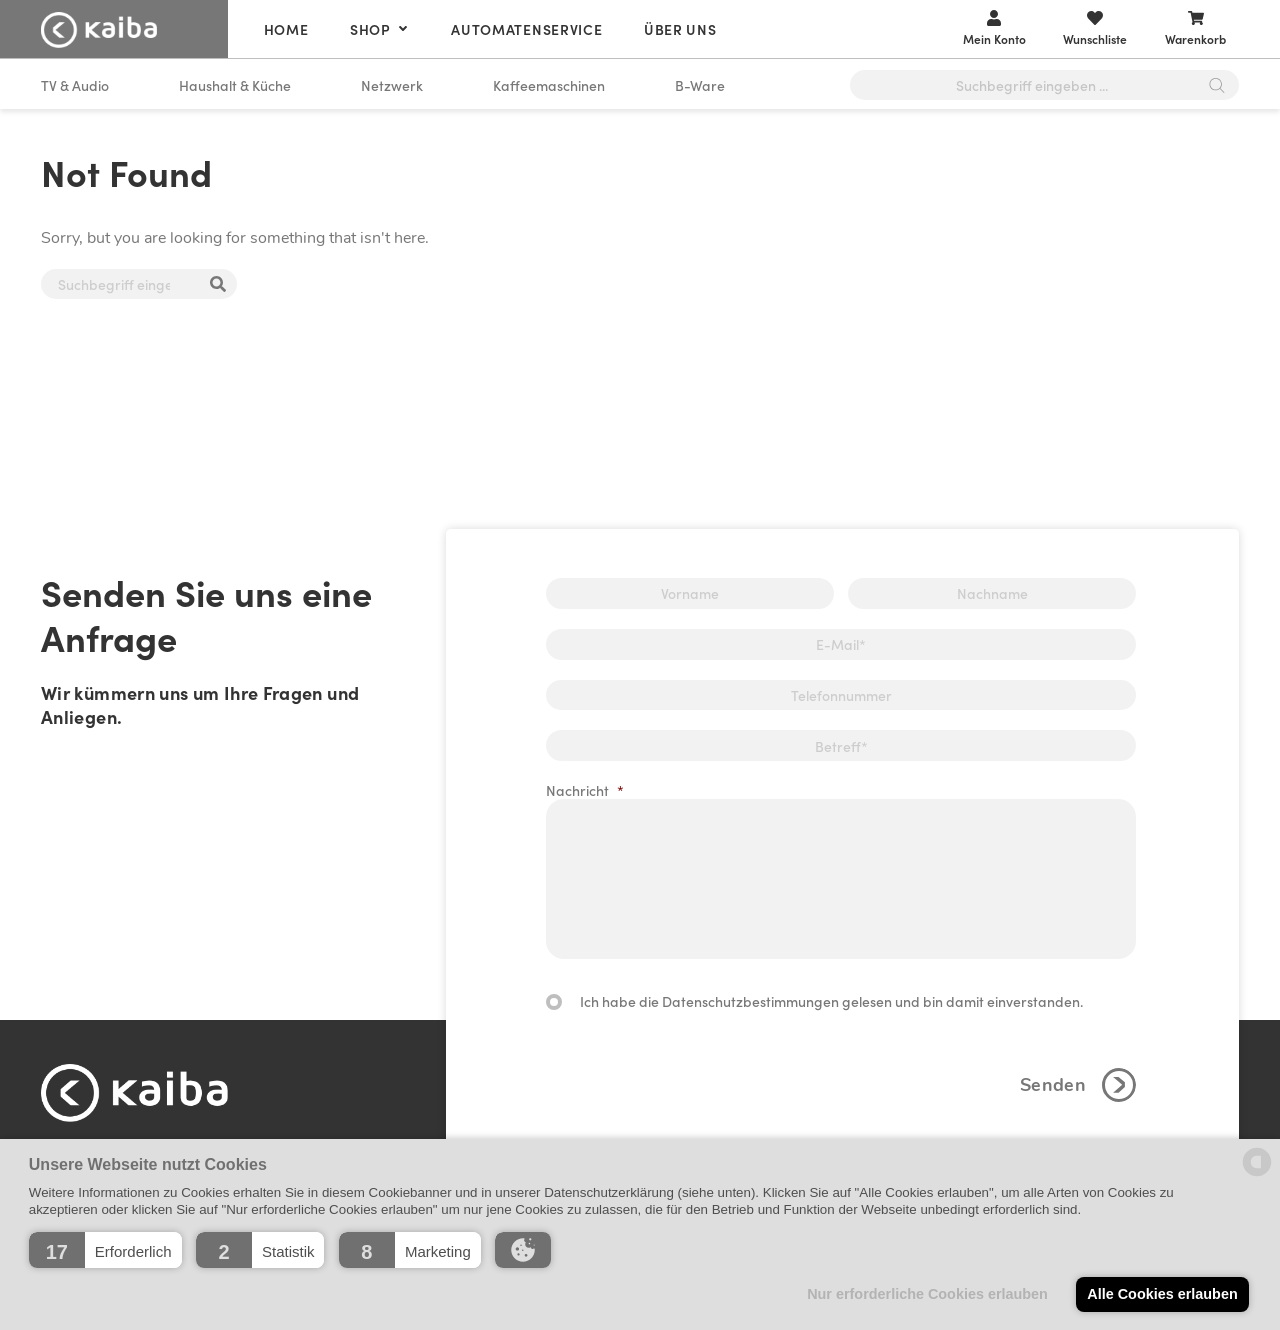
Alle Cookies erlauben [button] (1162, 1294)
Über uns (680, 29)
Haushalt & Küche (235, 85)
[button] (105, 1250)
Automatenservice (526, 29)
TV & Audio (75, 85)
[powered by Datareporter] (1257, 1174)
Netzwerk (392, 85)
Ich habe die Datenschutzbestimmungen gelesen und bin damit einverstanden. (831, 1001)
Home (286, 29)
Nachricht (585, 790)
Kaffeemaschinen (549, 85)
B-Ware (700, 85)
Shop (370, 29)
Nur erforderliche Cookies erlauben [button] (927, 1294)
